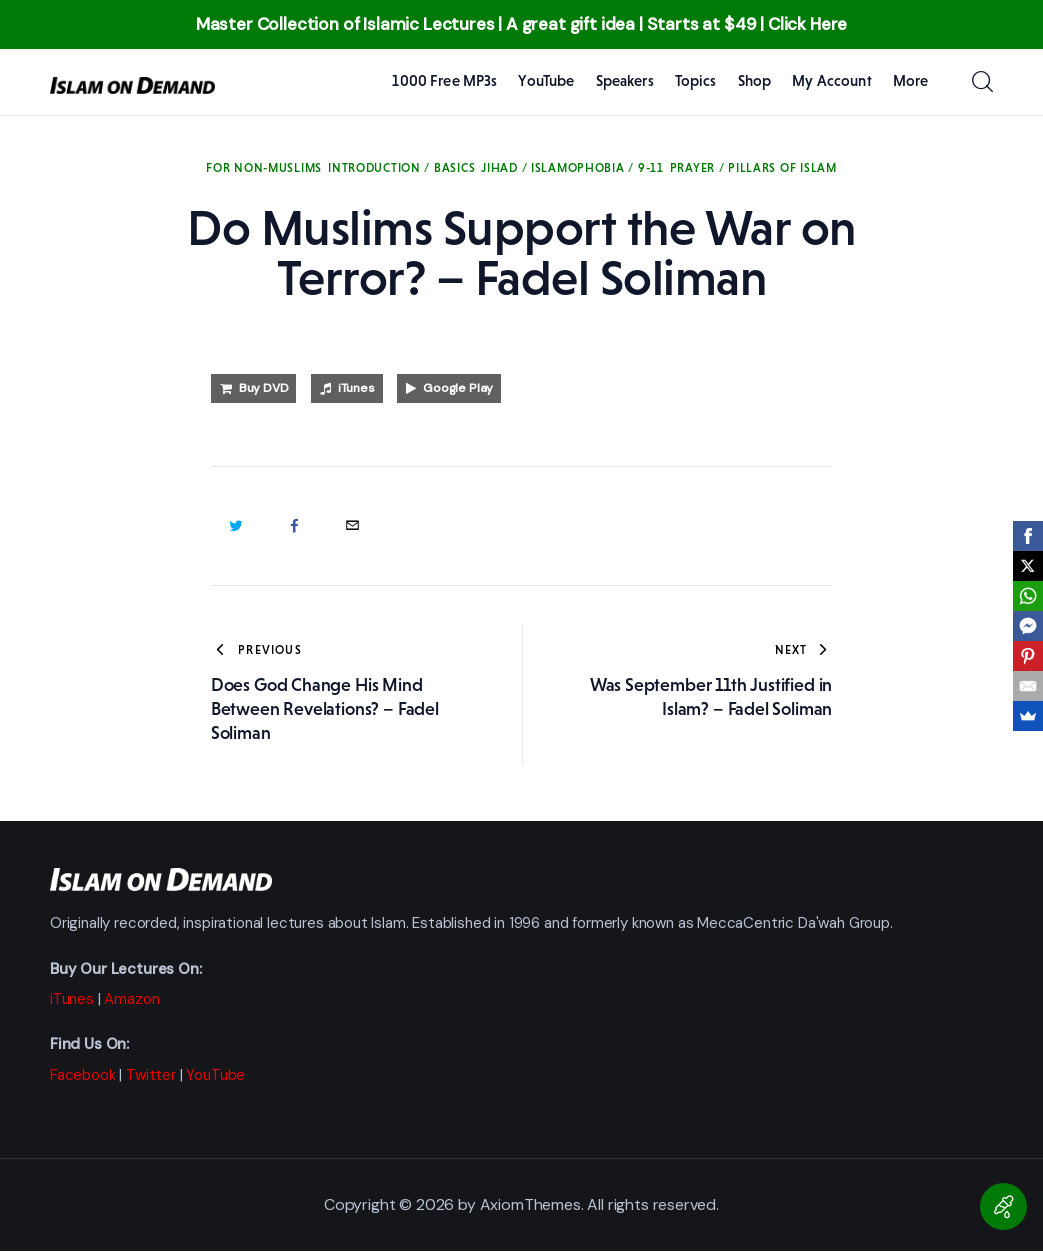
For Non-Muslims (264, 168)
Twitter (151, 1075)
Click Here (807, 24)
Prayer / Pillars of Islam (753, 168)
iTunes (356, 388)
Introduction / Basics (401, 168)
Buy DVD (264, 388)
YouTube (215, 1075)
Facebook (83, 1075)
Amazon (131, 999)
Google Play (458, 388)
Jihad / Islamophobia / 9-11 (572, 168)
